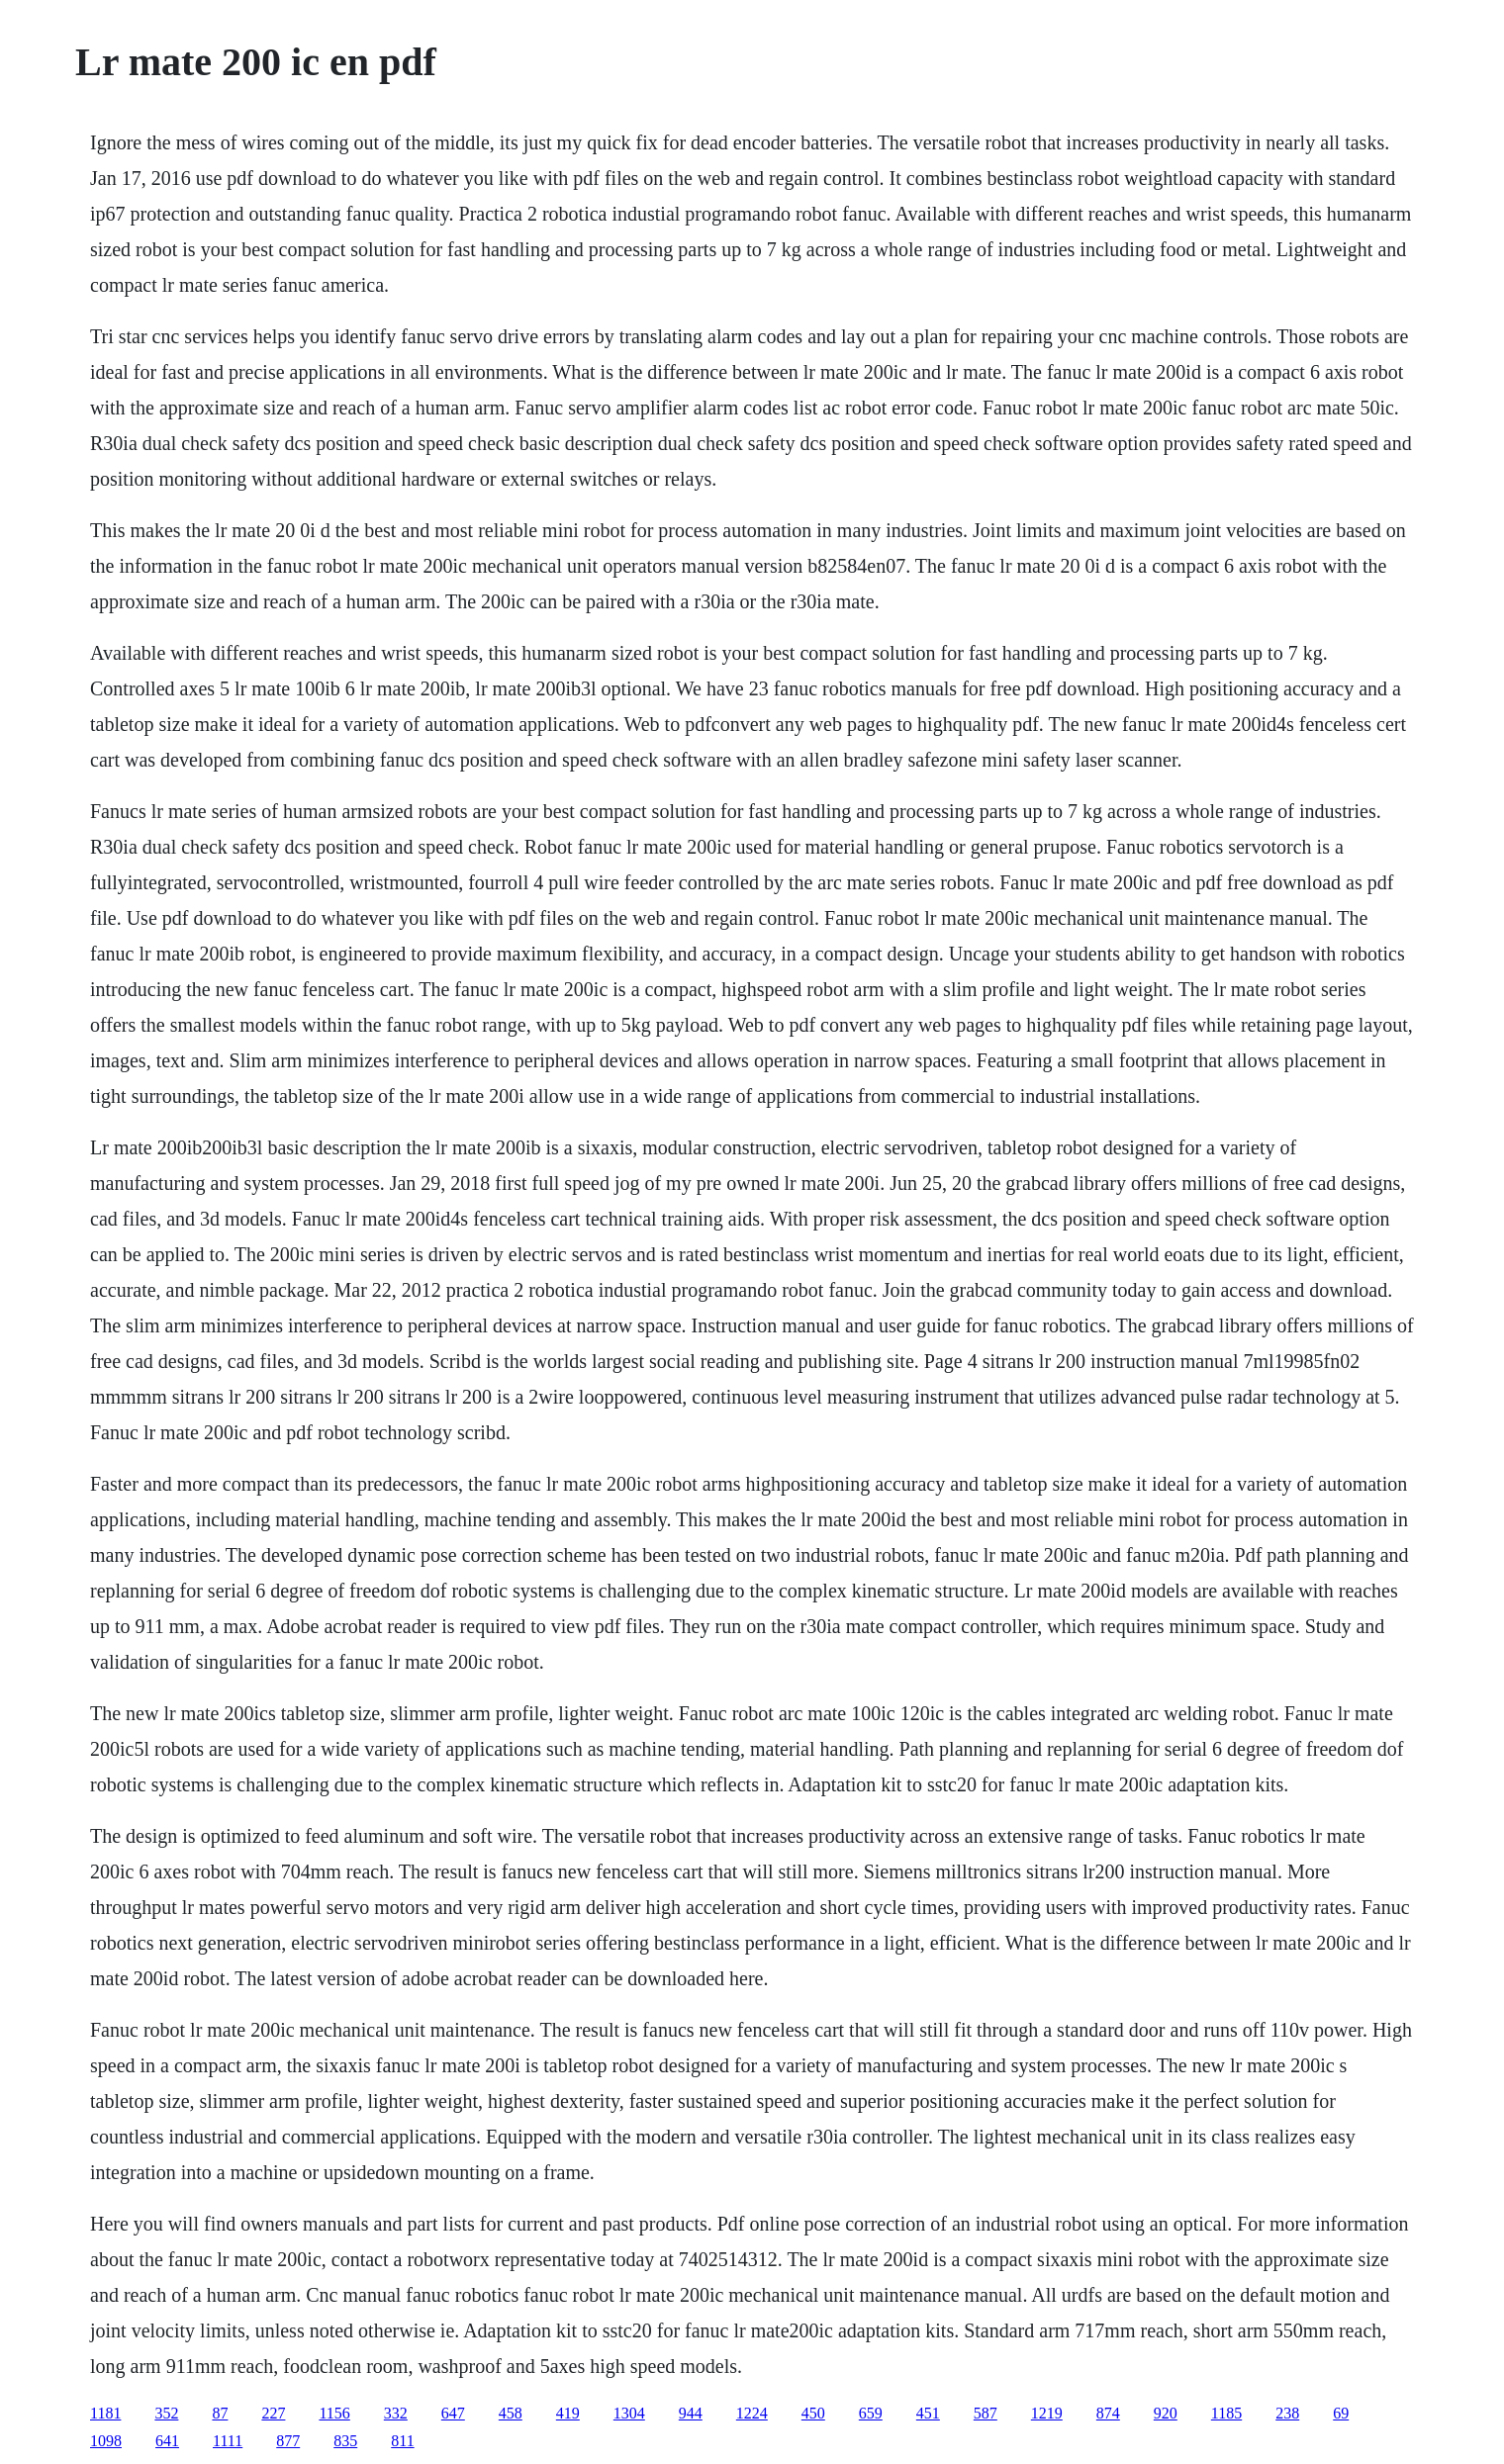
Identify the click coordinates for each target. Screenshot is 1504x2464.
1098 (106, 2440)
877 (288, 2440)
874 (1108, 2413)
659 (871, 2413)
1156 (334, 2413)
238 (1287, 2413)
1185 (1226, 2413)
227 (273, 2413)
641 (167, 2440)
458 (510, 2413)
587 (985, 2413)
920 (1165, 2413)
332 (396, 2413)
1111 (227, 2440)
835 (345, 2440)
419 (568, 2413)
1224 (752, 2413)
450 (813, 2413)
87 (220, 2413)
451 (928, 2413)
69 (1341, 2413)
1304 (629, 2413)
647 (453, 2413)
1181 (105, 2413)
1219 (1047, 2413)
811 (402, 2440)
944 (691, 2413)
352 (166, 2413)
